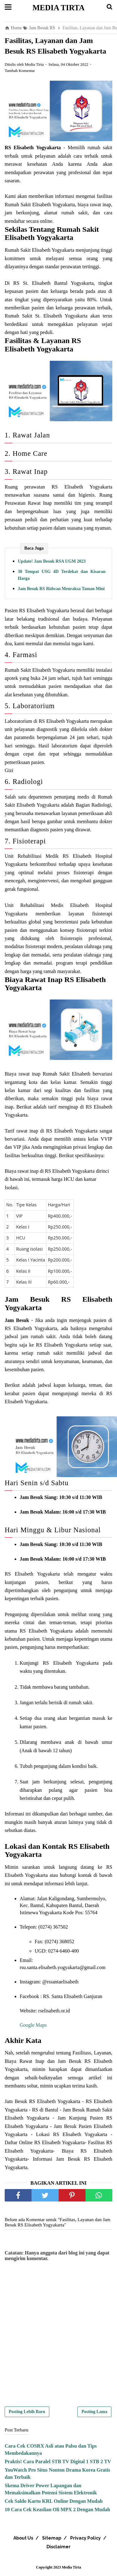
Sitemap (51, 2537)
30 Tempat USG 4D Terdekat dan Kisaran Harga (61, 575)
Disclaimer (58, 2546)
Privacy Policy (85, 2537)
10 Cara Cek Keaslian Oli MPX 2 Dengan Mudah (57, 2509)
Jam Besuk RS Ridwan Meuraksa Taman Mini (61, 588)
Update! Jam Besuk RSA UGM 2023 (51, 561)
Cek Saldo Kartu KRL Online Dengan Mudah (54, 2501)
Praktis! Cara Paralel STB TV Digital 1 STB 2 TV (58, 2461)
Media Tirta (58, 7)
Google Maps (33, 2025)
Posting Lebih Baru (27, 2411)
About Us (23, 2537)
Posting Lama (94, 2411)
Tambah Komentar (20, 70)
